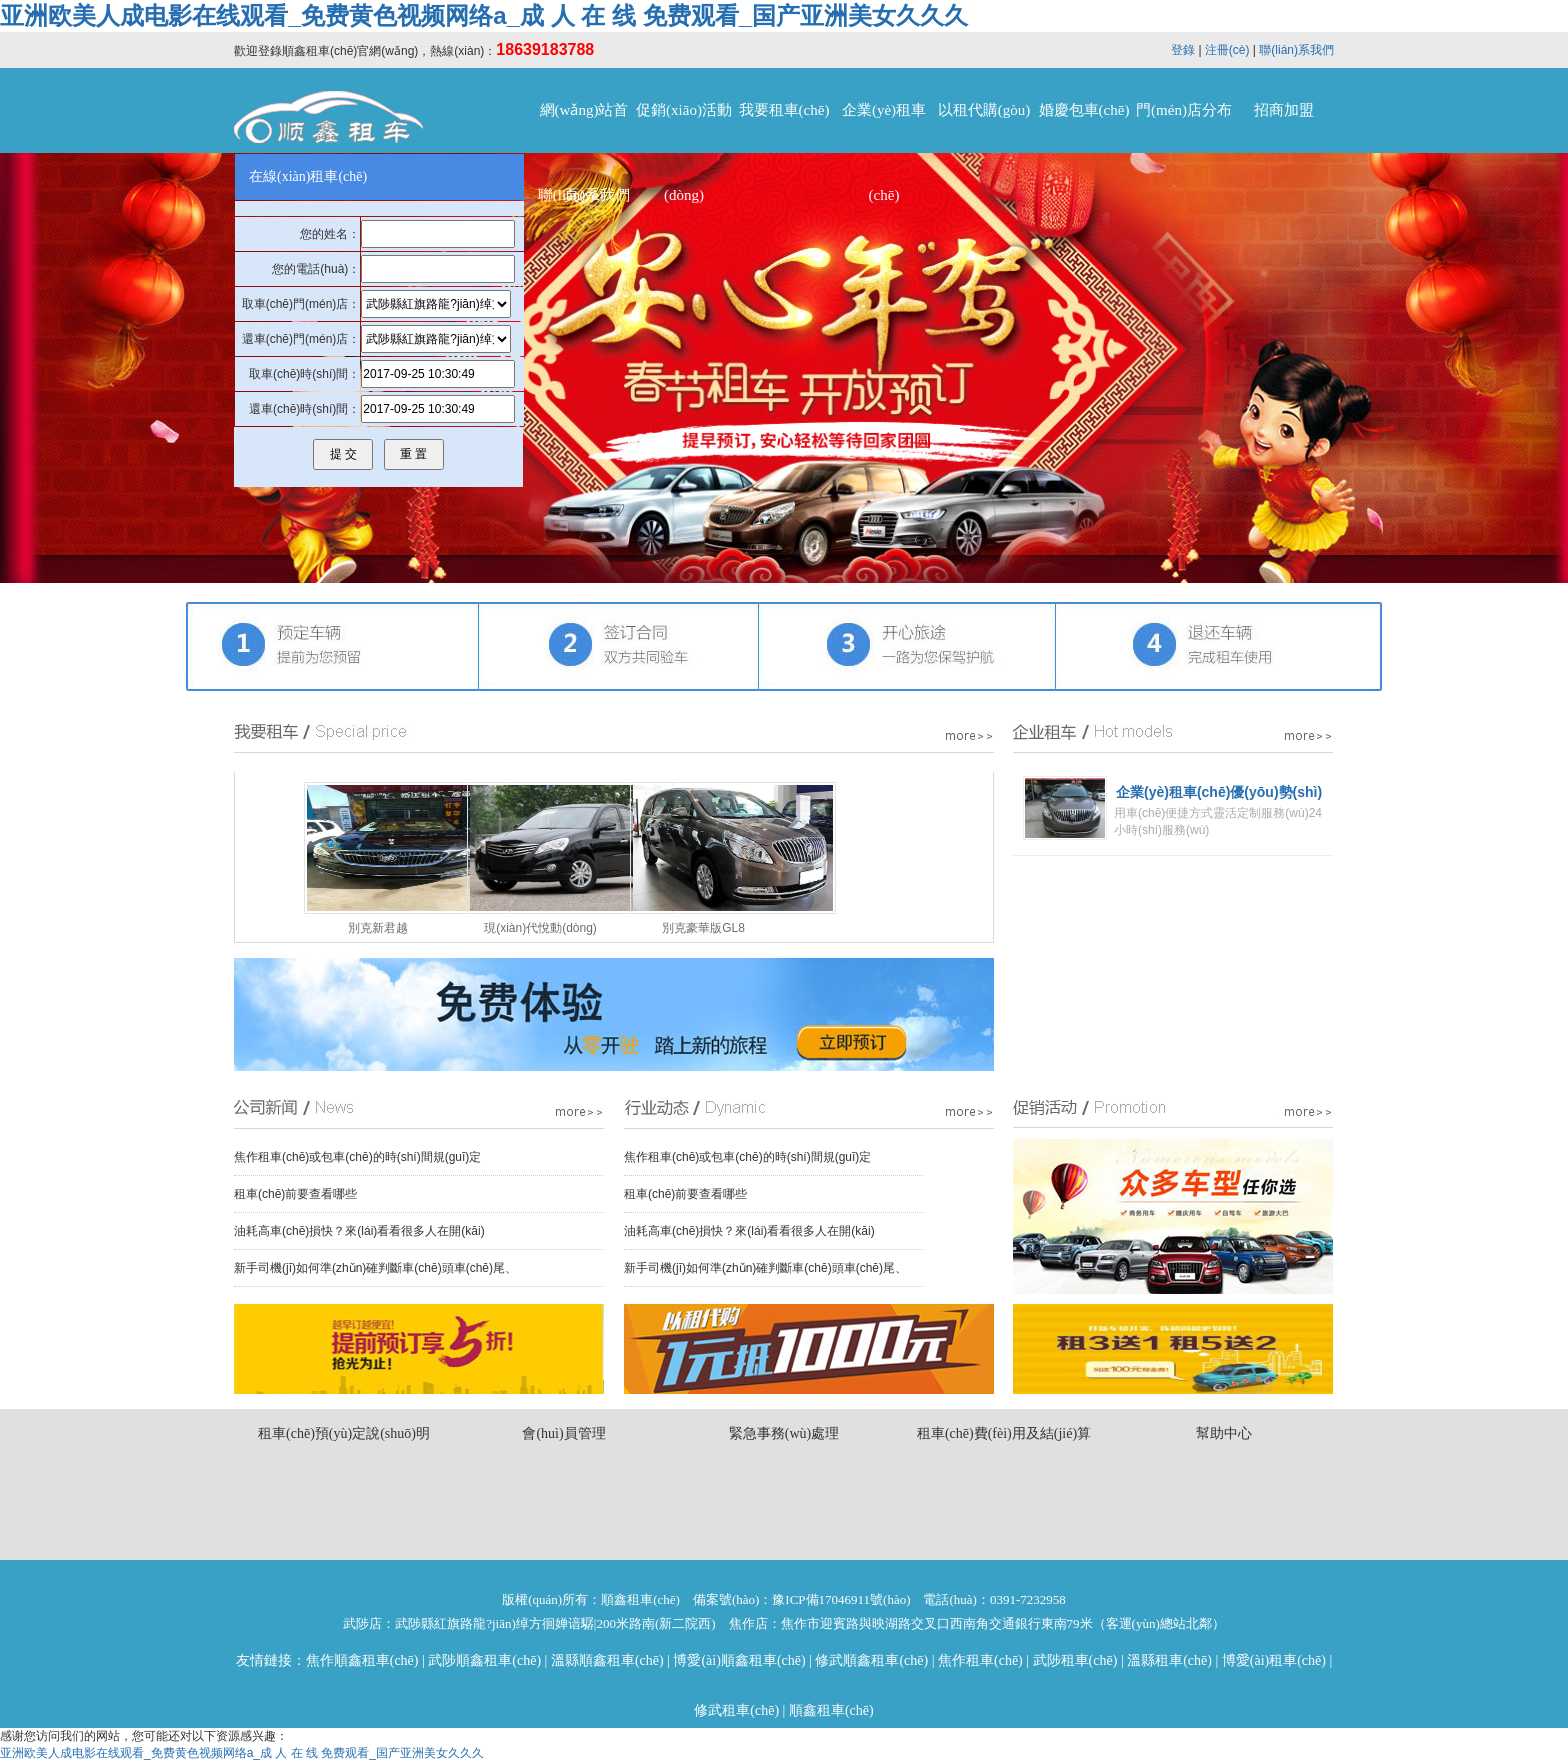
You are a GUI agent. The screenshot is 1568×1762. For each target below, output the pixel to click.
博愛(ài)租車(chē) (1274, 1660)
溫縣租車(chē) (1169, 1660)
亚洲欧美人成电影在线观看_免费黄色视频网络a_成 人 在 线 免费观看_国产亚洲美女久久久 (484, 15)
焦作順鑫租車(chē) (362, 1660)
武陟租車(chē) (1075, 1660)
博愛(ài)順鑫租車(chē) (739, 1660)
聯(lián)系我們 (1296, 50)
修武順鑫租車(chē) (871, 1660)
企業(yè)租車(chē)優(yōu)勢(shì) (1219, 792)
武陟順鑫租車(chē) (484, 1660)
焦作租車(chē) (980, 1660)
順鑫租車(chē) (831, 1710)
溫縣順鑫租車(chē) (607, 1660)
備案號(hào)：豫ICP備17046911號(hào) (802, 1599)
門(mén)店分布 (1184, 110)
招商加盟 (1284, 110)
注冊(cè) (1227, 50)
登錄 (1183, 50)
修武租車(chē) (736, 1710)
